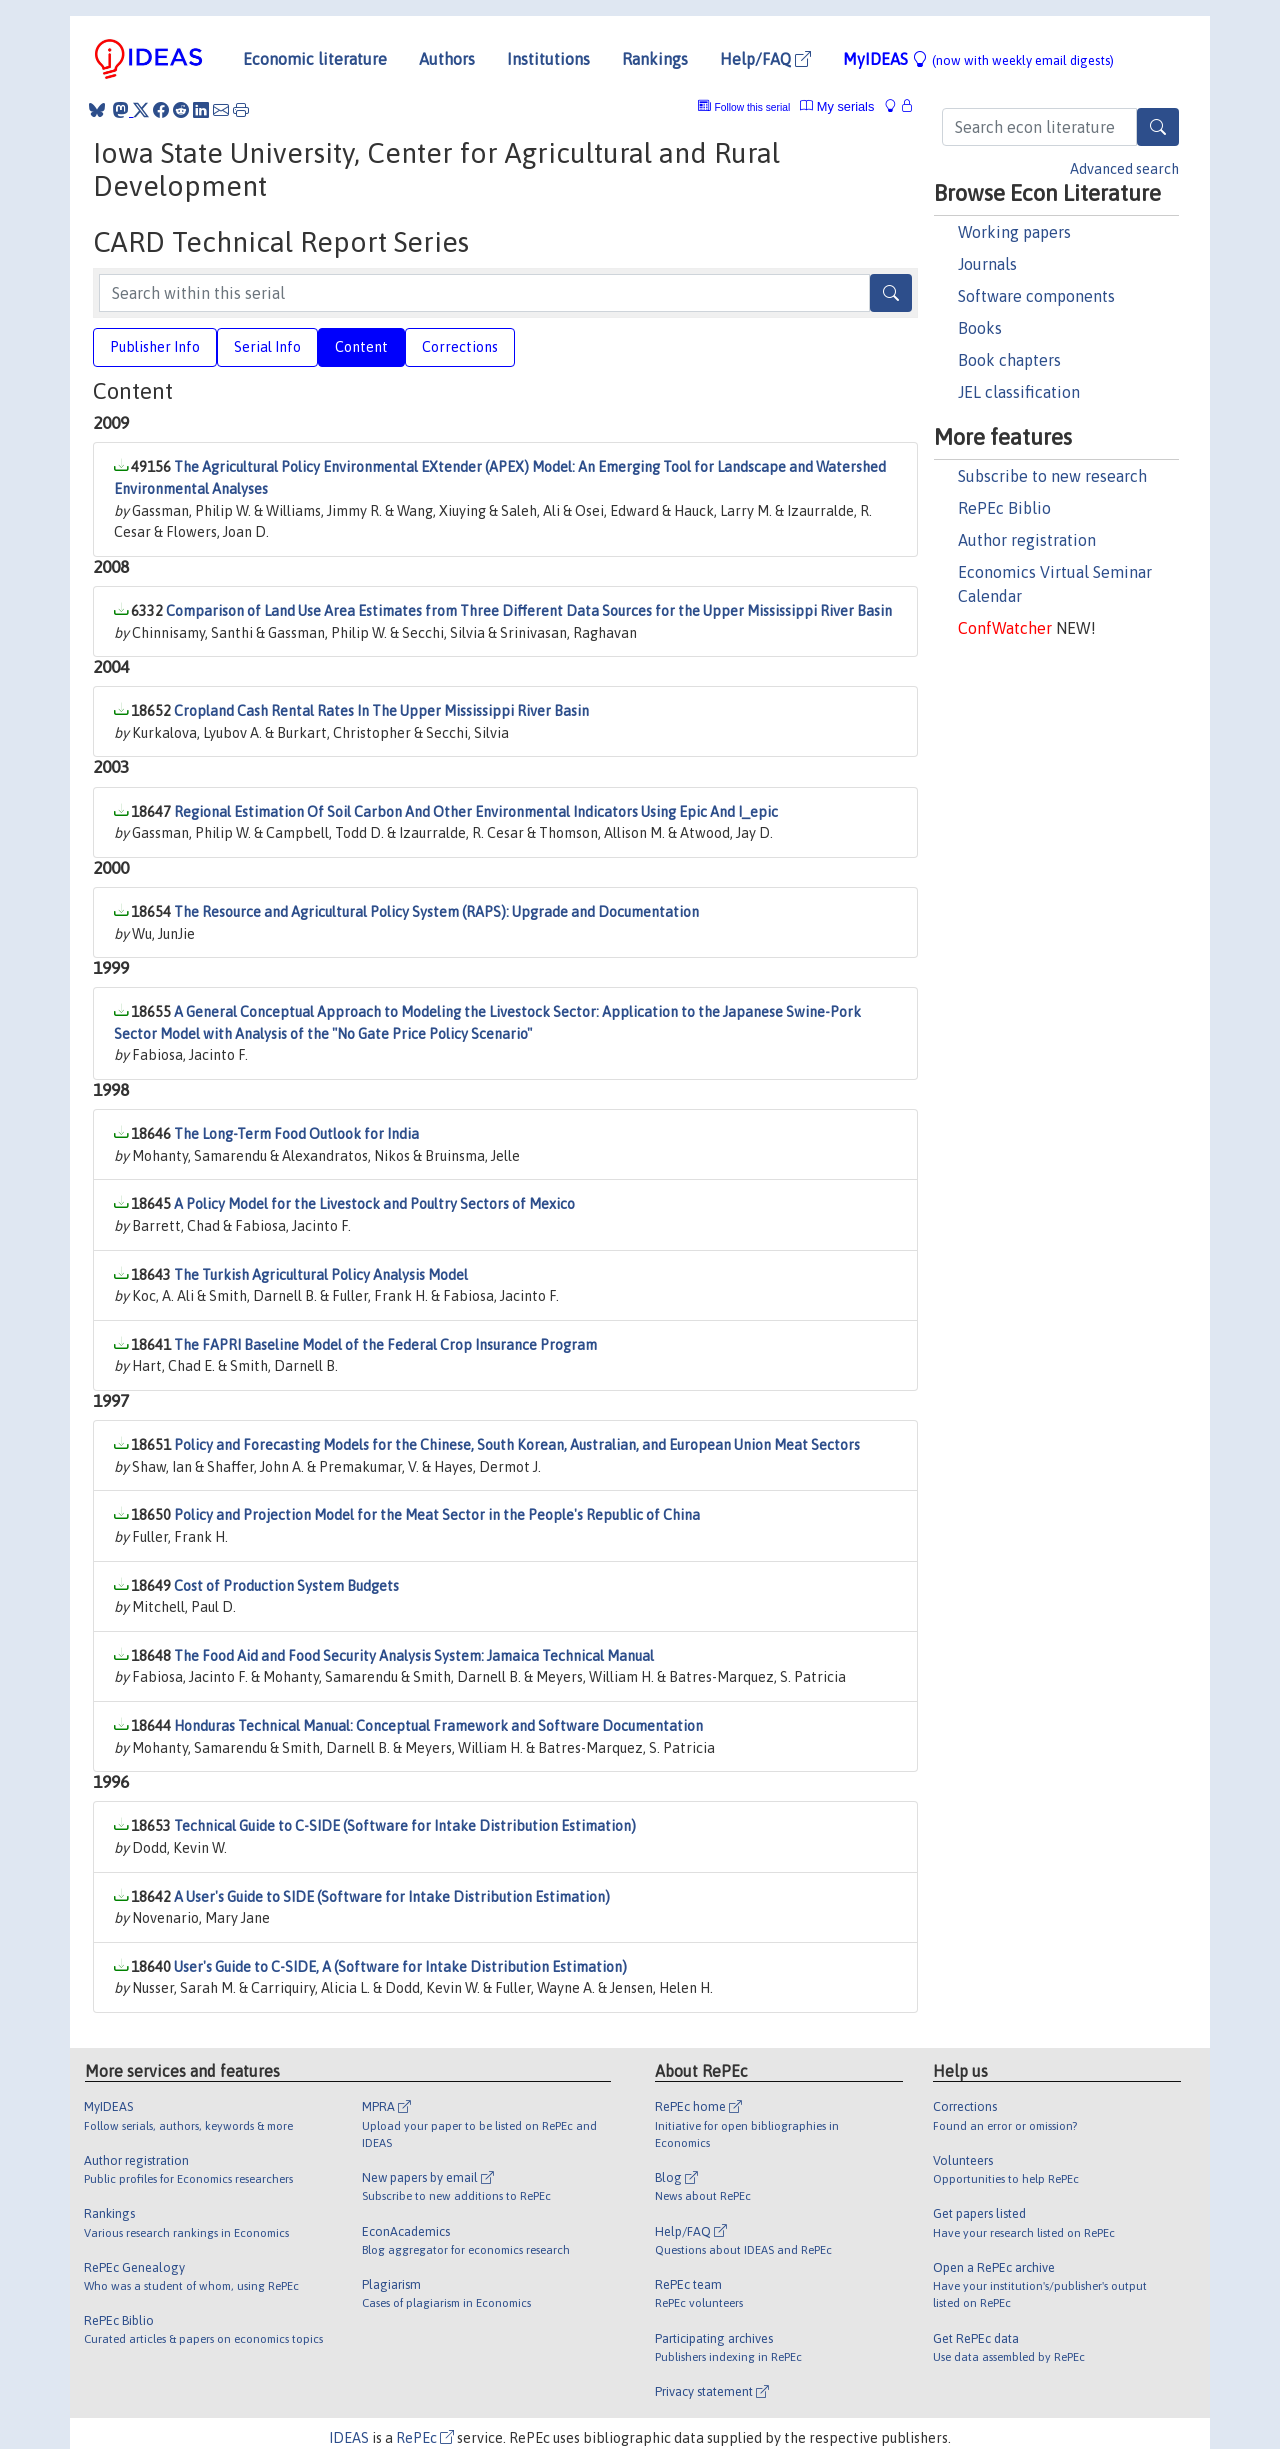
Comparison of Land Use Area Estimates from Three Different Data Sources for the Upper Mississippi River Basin (529, 611)
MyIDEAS (978, 59)
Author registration (1027, 540)
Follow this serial (753, 107)
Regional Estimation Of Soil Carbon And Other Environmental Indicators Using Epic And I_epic (476, 812)
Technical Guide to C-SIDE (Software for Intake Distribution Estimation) (405, 1826)
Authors (447, 59)
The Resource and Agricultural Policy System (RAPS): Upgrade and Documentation (436, 912)
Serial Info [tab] (267, 347)
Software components (1036, 296)
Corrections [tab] (460, 347)
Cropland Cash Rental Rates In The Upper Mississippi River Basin (381, 711)
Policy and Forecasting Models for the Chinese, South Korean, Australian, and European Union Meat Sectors (517, 1445)
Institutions (548, 59)
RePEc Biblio (1004, 508)
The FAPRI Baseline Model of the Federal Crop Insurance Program (385, 1345)
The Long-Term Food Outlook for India (296, 1134)
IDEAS (349, 2438)
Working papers (1014, 232)
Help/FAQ (765, 59)
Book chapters (1009, 360)
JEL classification (1019, 392)
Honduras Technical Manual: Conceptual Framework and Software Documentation (438, 1726)
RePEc (425, 2438)
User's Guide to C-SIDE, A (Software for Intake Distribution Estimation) (400, 1967)
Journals (987, 264)
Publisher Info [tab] (155, 347)
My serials (837, 106)
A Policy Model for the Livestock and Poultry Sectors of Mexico (374, 1204)
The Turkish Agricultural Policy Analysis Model (321, 1275)
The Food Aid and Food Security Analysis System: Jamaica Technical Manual (414, 1656)
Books (980, 328)
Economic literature (315, 59)
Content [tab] (361, 347)
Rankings (655, 59)
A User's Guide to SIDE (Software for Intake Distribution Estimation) (392, 1897)
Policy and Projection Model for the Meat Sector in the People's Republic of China (437, 1515)
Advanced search (1124, 169)
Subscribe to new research (1052, 476)
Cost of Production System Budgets (286, 1586)
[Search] (1158, 127)
